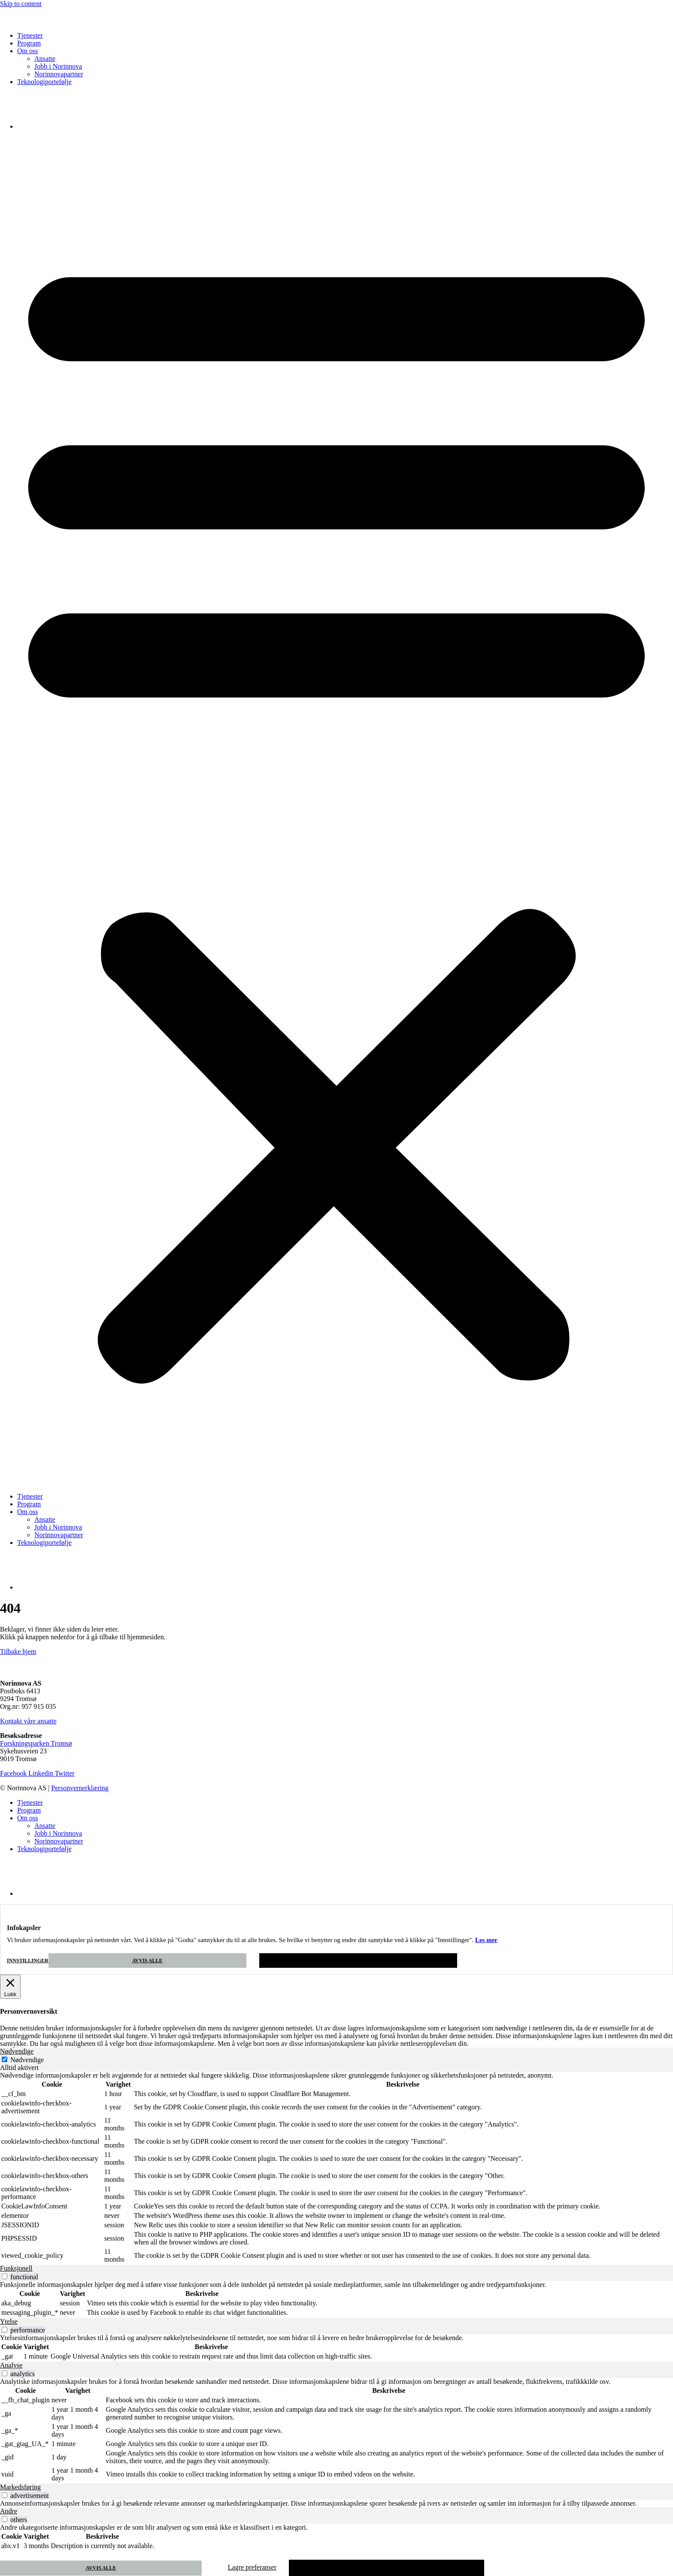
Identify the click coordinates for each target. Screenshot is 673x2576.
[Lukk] (10, 1987)
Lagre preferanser (252, 2567)
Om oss (27, 50)
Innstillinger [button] (28, 1961)
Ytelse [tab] (9, 2321)
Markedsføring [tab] (20, 2487)
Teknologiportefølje (44, 81)
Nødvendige (27, 2059)
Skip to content (21, 3)
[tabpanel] (336, 2168)
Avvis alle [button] (147, 1961)
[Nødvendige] (4, 2059)
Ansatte (44, 58)
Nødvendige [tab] (16, 2051)
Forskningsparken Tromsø (36, 1743)
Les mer (486, 1940)
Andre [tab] (8, 2511)
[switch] (4, 2276)
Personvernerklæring (79, 1788)
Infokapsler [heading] (24, 1927)
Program (29, 43)
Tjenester (30, 35)
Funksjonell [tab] (16, 2268)
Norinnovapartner (58, 74)
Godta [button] (358, 1961)
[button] (336, 811)
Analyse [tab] (11, 2365)
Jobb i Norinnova (58, 66)
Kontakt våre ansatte (28, 1721)
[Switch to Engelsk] (38, 126)
